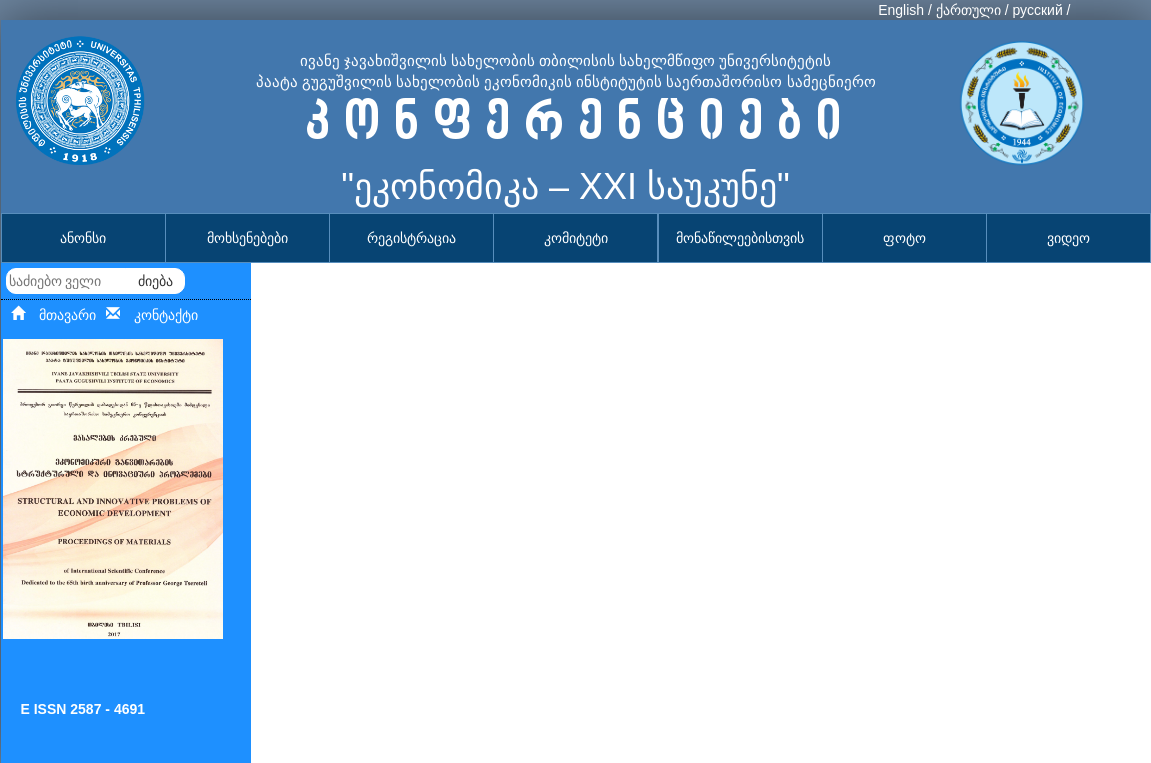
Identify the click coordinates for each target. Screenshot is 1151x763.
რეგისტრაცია (411, 238)
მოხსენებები (247, 238)
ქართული (968, 10)
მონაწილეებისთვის (740, 238)
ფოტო (904, 238)
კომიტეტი (576, 238)
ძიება (155, 281)
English (901, 10)
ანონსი (83, 238)
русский (1037, 10)
